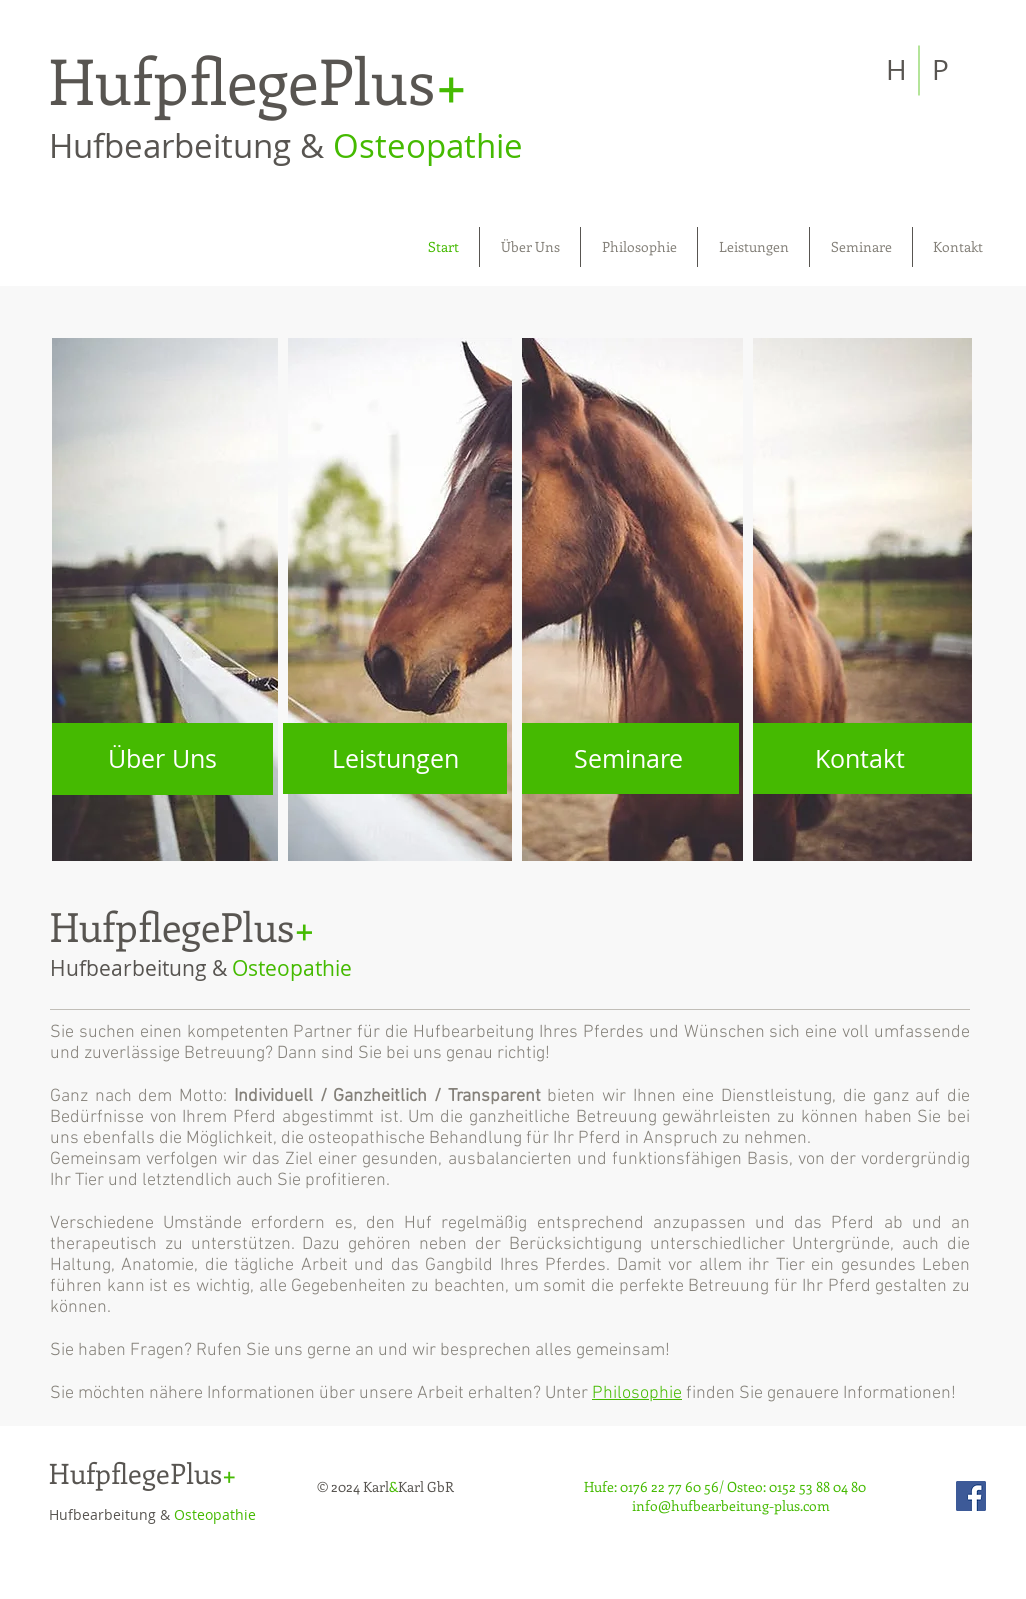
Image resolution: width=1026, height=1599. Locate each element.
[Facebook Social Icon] (971, 1496)
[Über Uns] (162, 759)
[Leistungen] (395, 758)
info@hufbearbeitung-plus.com (731, 1505)
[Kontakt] (860, 758)
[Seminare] (628, 758)
